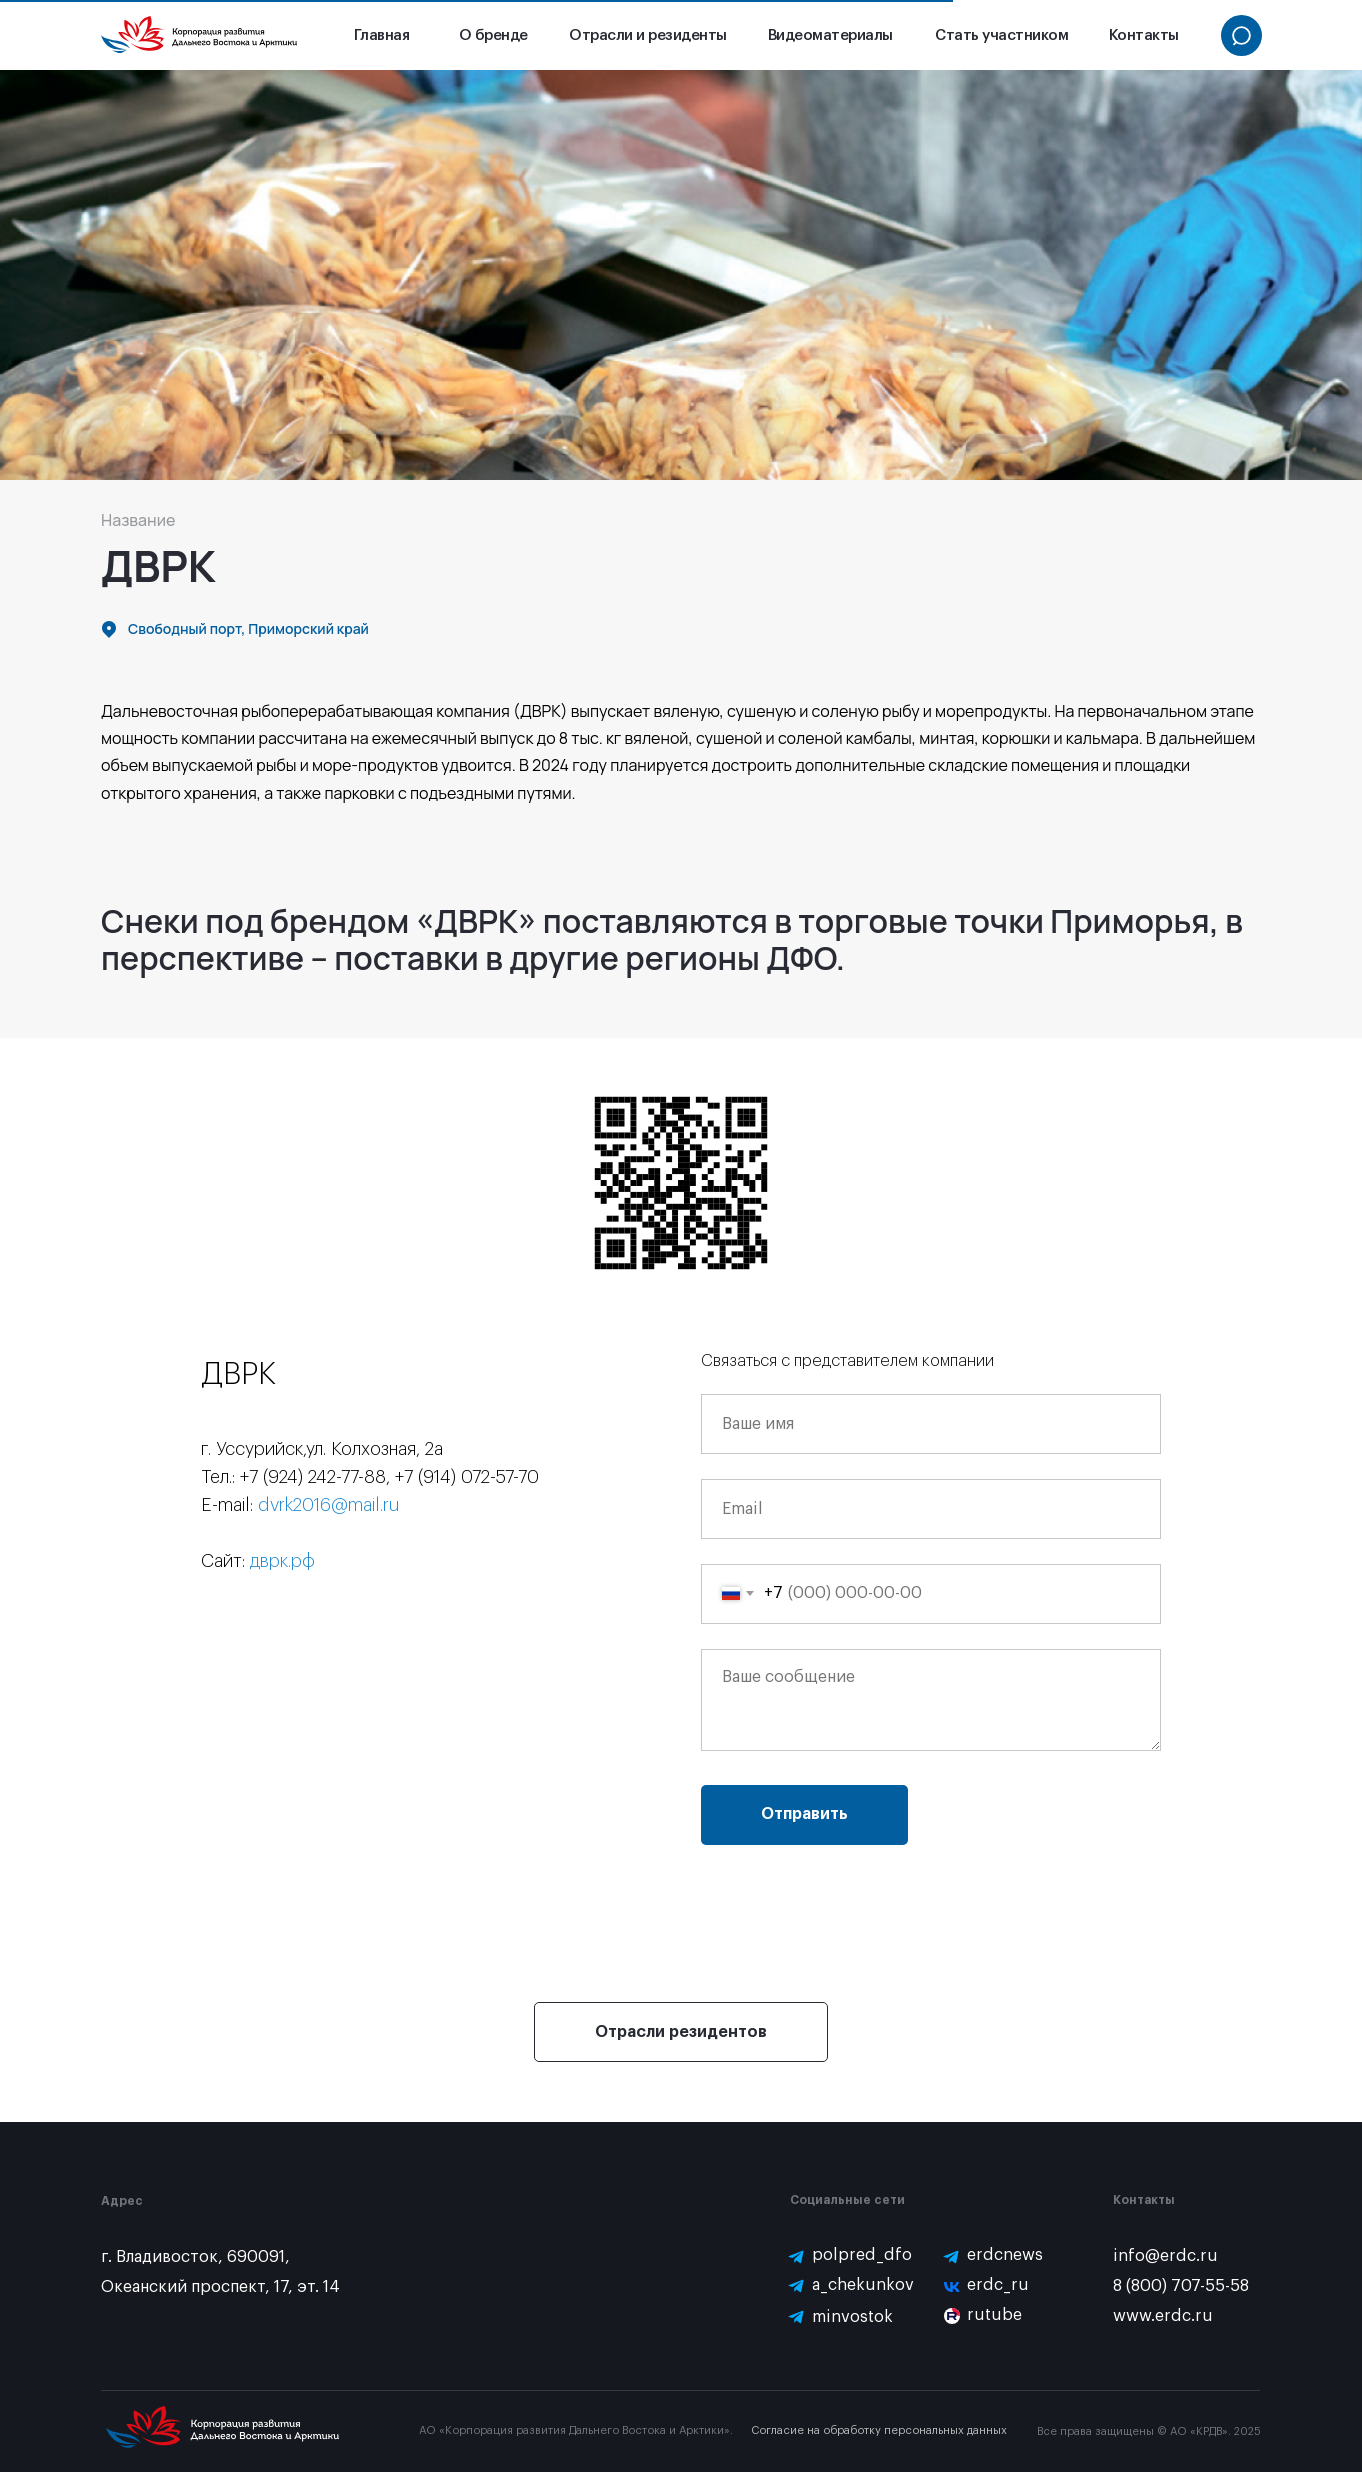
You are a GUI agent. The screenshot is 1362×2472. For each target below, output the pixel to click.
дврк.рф (282, 1561)
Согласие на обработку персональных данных (879, 2430)
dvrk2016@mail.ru (329, 1505)
